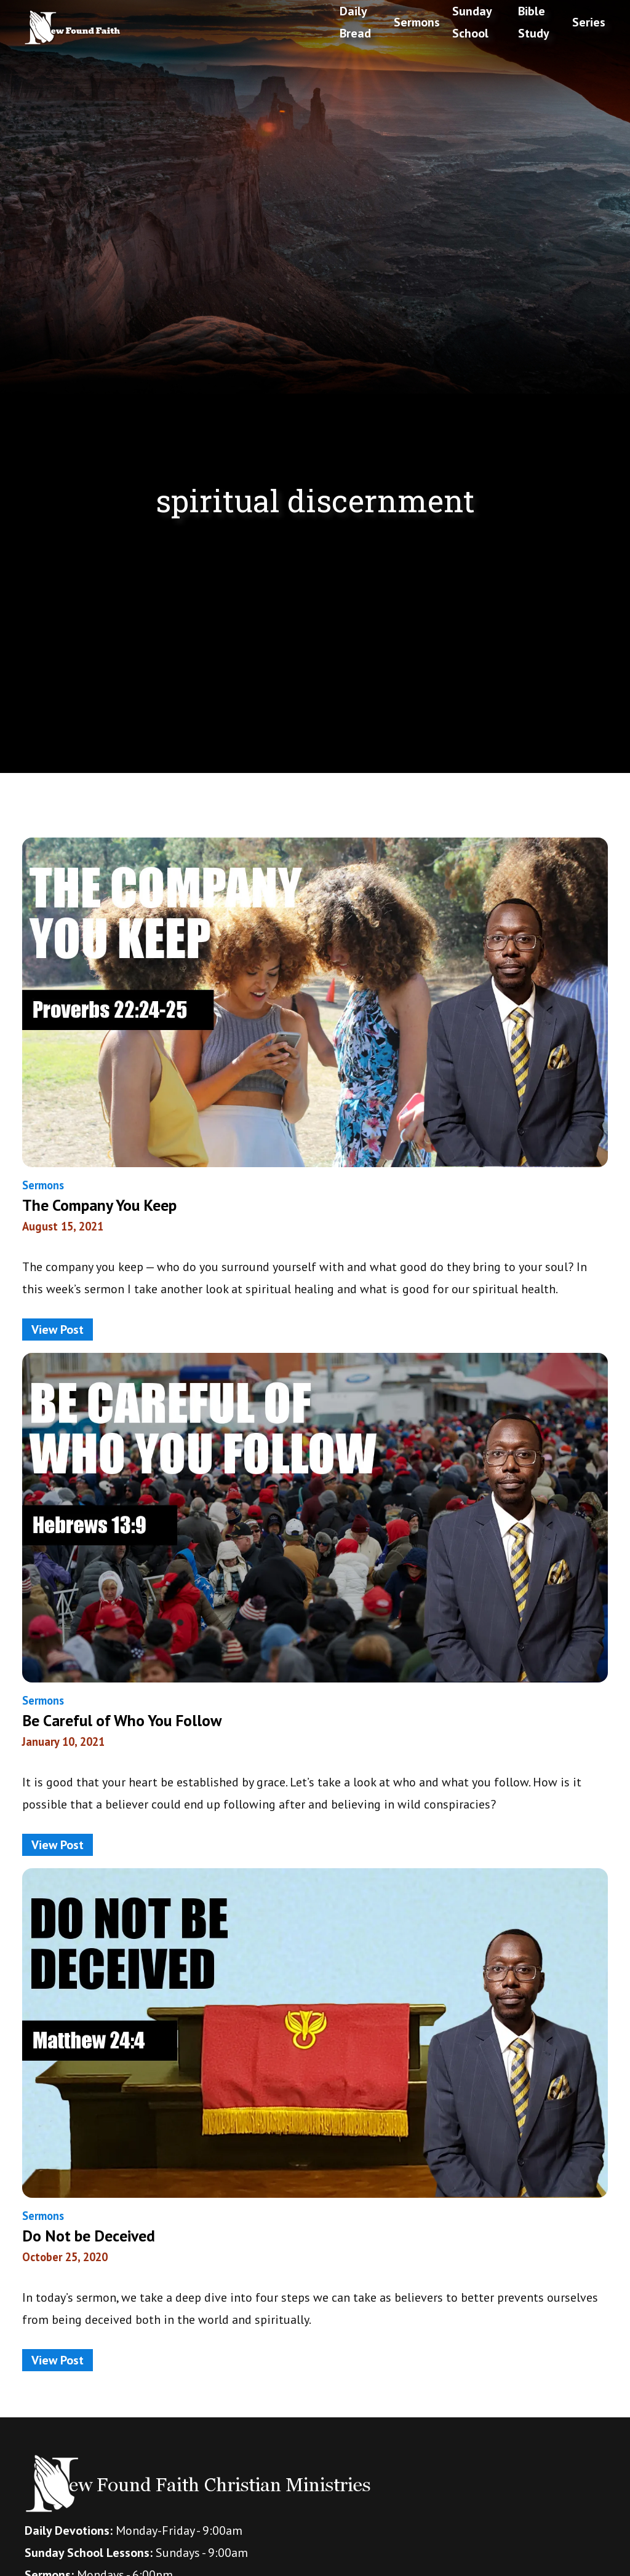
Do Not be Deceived (88, 2235)
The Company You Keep (99, 1205)
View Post (57, 1330)
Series (588, 22)
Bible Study (533, 22)
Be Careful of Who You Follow (121, 1720)
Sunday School (472, 22)
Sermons (417, 22)
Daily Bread (355, 22)
